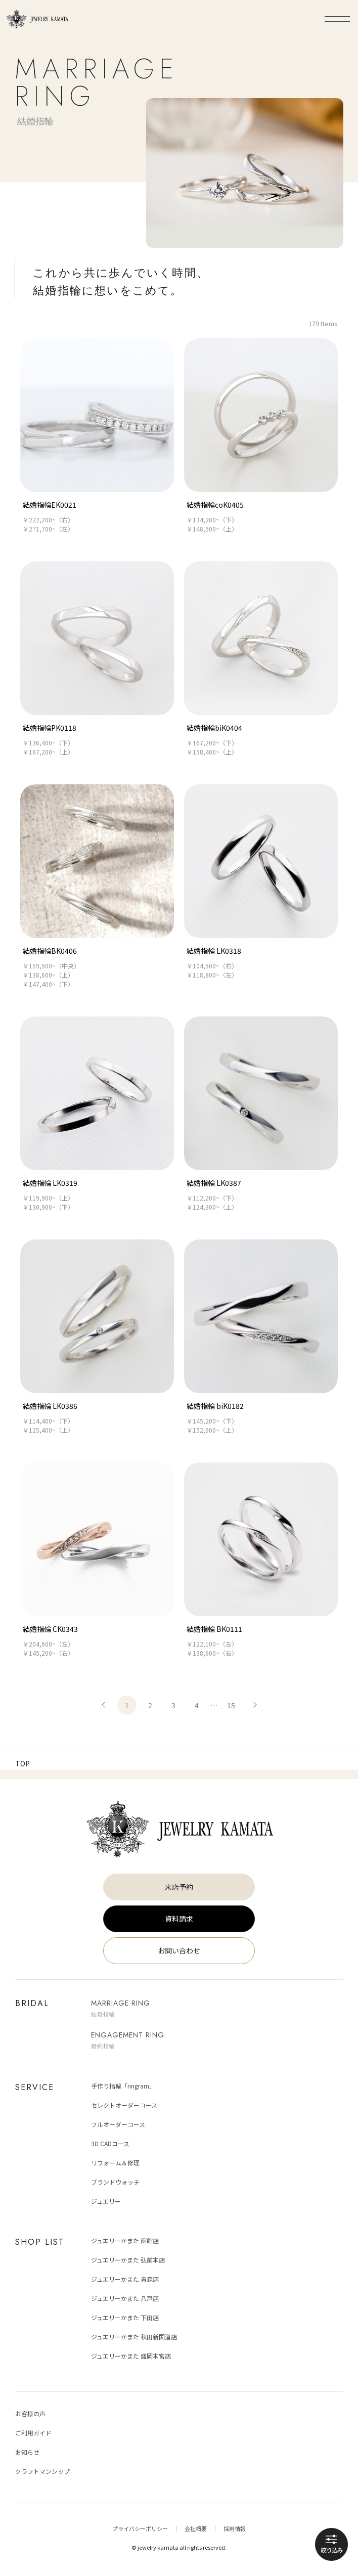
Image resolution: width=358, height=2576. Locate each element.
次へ (254, 1704)
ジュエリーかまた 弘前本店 (128, 2259)
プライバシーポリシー (140, 2528)
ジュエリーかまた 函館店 (125, 2240)
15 (231, 1705)
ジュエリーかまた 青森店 (125, 2278)
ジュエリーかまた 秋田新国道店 (134, 2336)
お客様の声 (30, 2413)
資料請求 (179, 1918)
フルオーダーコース (118, 2123)
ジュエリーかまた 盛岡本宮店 (131, 2355)
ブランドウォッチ (115, 2181)
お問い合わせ (179, 1950)
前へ (103, 1704)
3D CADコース (110, 2143)
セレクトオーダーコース (124, 2104)
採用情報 (234, 2528)
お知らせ (27, 2451)
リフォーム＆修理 (115, 2162)
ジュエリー (106, 2200)
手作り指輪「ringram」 (123, 2085)
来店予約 (179, 1886)
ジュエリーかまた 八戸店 (125, 2297)
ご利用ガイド (33, 2432)
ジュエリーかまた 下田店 (125, 2317)
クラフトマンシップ (42, 2470)
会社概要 (196, 2528)
